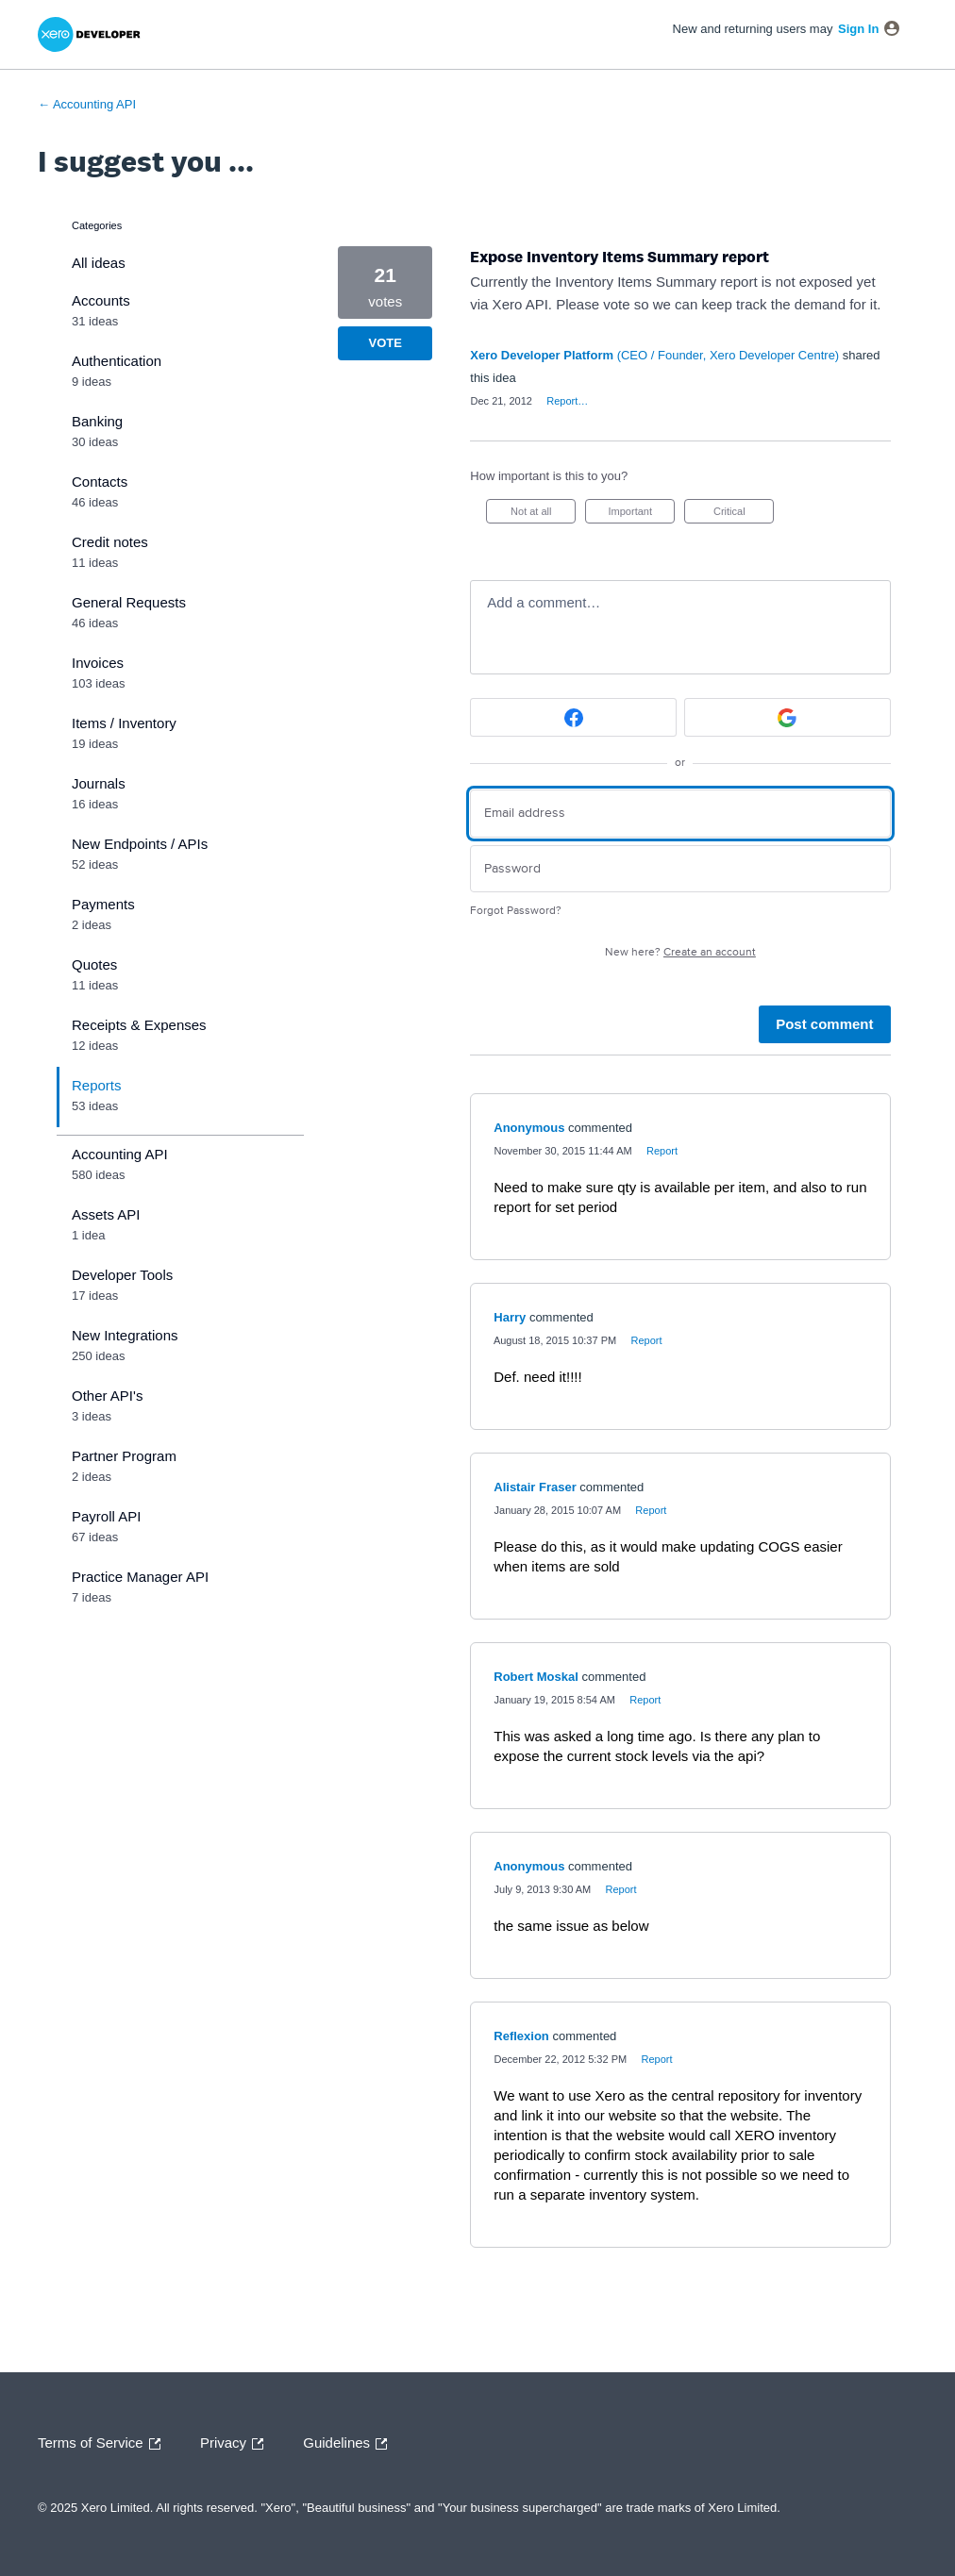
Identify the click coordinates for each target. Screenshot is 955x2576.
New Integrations (125, 1335)
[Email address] (680, 813)
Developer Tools (122, 1275)
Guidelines (349, 2444)
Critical (743, 515)
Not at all (543, 515)
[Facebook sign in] (573, 717)
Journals (99, 783)
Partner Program (124, 1456)
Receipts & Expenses (139, 1025)
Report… (567, 401)
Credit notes (110, 542)
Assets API (106, 1214)
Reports (97, 1085)
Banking (97, 421)
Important (642, 515)
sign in (858, 29)
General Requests (129, 602)
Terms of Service (104, 2444)
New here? (680, 952)
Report (662, 1150)
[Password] (680, 869)
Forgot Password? (515, 911)
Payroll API (106, 1516)
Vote (385, 343)
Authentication (116, 361)
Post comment (824, 1024)
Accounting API (120, 1154)
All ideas (99, 263)
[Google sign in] (787, 717)
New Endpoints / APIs (140, 844)
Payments (103, 904)
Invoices (98, 663)
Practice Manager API (140, 1577)
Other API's (107, 1396)
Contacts (99, 482)
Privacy (236, 2444)
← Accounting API (87, 104)
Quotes (94, 964)
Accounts (101, 300)
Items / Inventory (124, 723)
